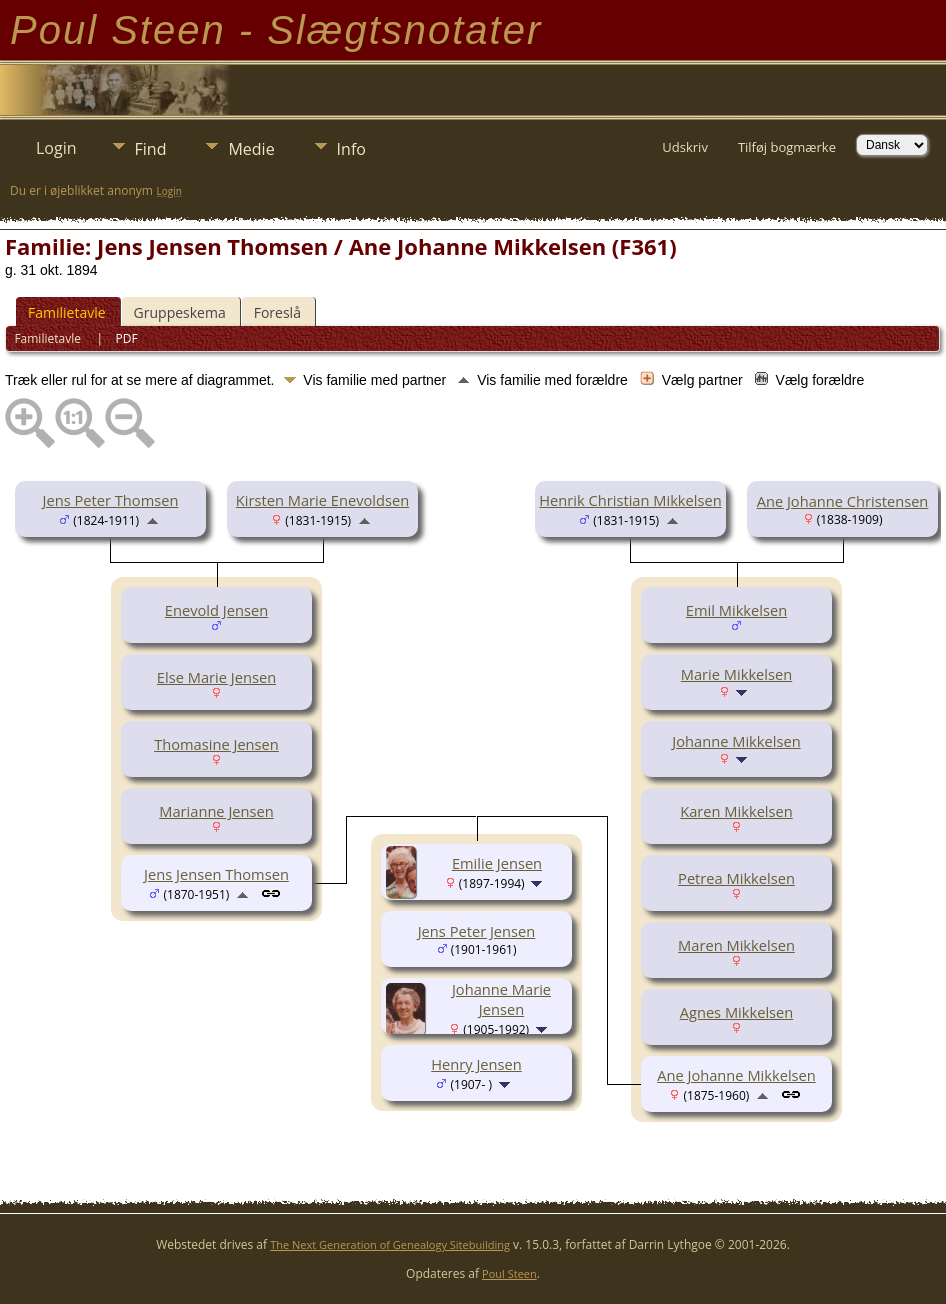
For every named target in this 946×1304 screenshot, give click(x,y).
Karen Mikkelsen (736, 811)
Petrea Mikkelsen (736, 878)
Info (351, 149)
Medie (251, 149)
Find (151, 149)
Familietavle (67, 312)
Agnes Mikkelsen (737, 1012)
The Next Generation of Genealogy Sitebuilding (390, 1244)
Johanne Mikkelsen (736, 741)
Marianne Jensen (216, 811)
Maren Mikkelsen (736, 945)
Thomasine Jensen (216, 744)
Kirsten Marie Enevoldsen (322, 500)
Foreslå (277, 312)
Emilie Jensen (497, 863)
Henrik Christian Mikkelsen (630, 500)
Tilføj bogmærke (787, 147)
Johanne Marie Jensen (501, 999)
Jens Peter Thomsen (111, 500)
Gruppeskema (180, 312)
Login (56, 148)
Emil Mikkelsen (736, 610)
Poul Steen (509, 1273)
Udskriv (685, 147)
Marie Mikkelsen (736, 674)
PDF (127, 338)
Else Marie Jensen (216, 677)
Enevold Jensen (216, 610)
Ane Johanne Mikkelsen (736, 1075)
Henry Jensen (476, 1064)
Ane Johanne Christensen (843, 501)
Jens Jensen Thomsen (216, 874)
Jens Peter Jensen (477, 931)
